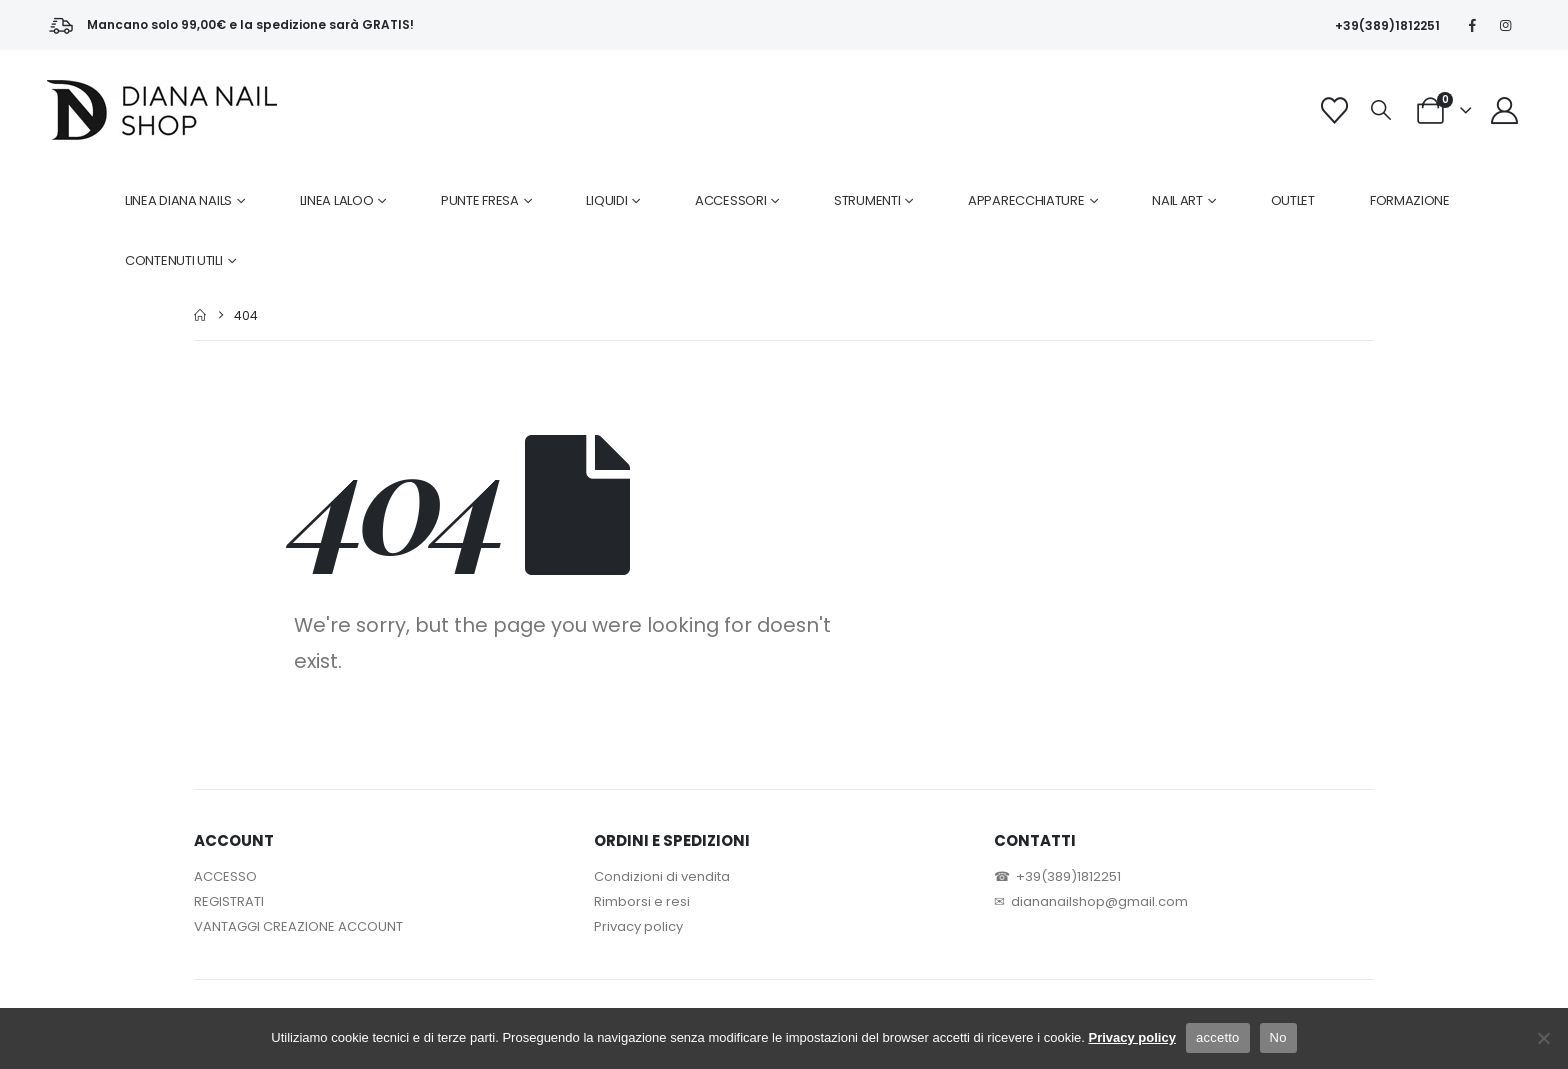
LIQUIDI (606, 200)
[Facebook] (1473, 25)
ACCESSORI (730, 200)
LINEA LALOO (337, 200)
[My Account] (1505, 110)
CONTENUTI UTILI (174, 260)
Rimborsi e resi (642, 901)
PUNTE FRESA (480, 200)
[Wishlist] (1334, 110)
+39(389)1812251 (1387, 25)
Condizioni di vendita (662, 876)
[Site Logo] (162, 110)
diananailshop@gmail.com (1099, 901)
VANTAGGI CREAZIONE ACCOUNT (298, 926)
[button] (1381, 110)
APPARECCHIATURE (1026, 200)
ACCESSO (225, 876)
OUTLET (1293, 200)
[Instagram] (1506, 25)
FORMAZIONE (1410, 200)
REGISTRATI (229, 901)
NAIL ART (1177, 200)
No (1278, 1037)
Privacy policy (638, 926)
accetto (1218, 1037)
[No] (1543, 1038)
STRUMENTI (867, 200)
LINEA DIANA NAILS (178, 200)
